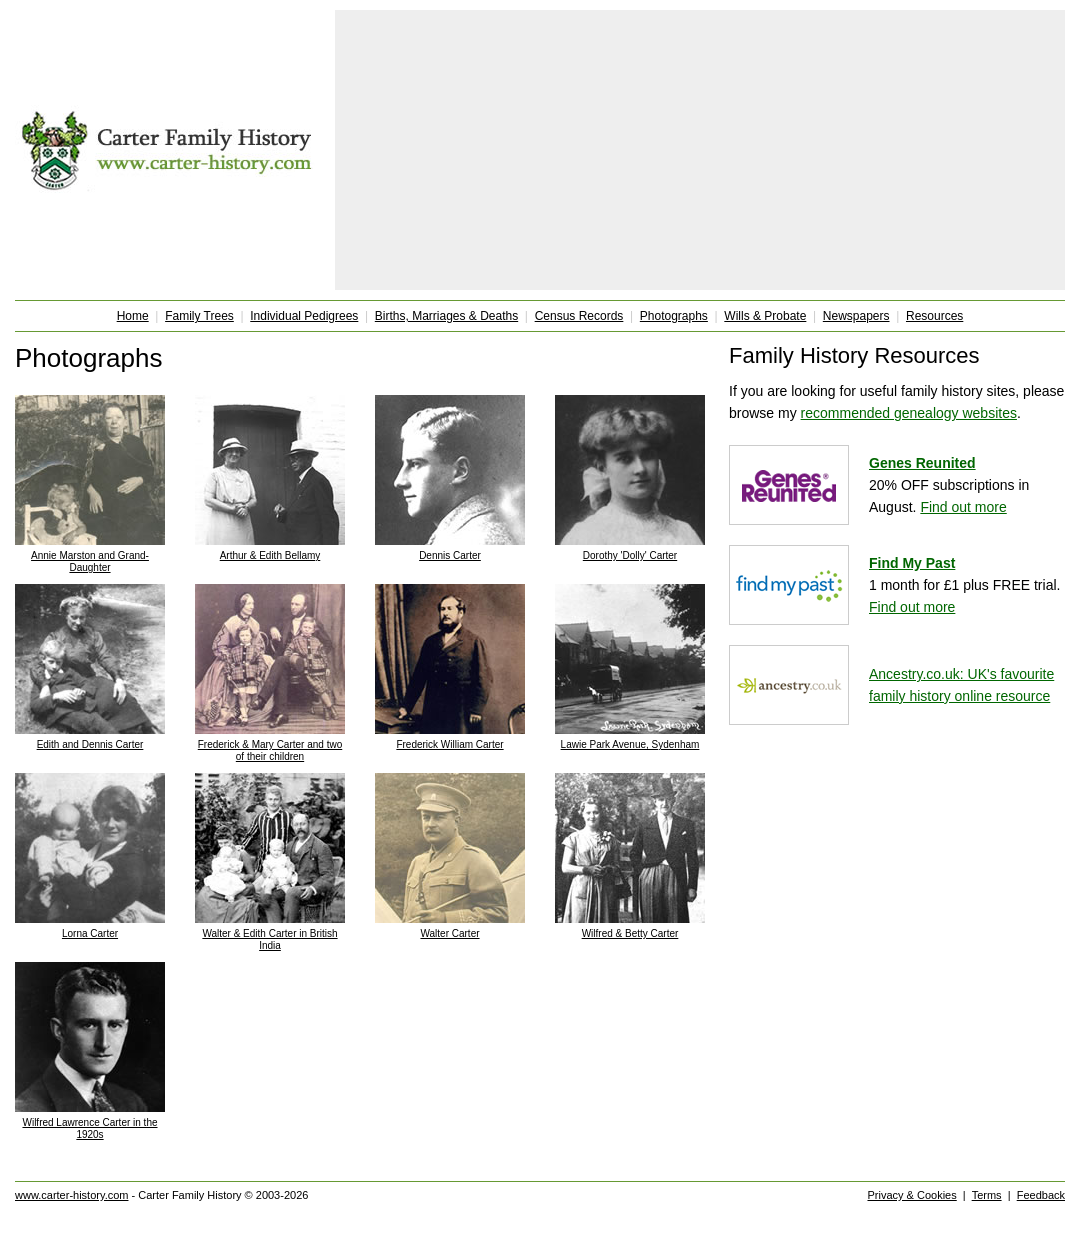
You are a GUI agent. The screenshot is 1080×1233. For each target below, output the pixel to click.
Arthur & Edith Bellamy (270, 555)
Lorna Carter (90, 933)
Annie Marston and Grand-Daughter (90, 561)
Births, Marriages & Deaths (446, 316)
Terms (987, 1195)
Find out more (963, 507)
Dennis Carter (450, 555)
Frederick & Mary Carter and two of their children (270, 750)
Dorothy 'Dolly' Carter (630, 555)
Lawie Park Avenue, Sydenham (630, 744)
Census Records (579, 316)
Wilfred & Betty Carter (630, 933)
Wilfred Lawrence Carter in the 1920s (89, 1128)
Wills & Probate (765, 316)
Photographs (674, 316)
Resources (934, 316)
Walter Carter (449, 933)
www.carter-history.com (71, 1195)
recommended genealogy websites (909, 413)
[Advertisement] (700, 150)
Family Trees (199, 316)
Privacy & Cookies (911, 1195)
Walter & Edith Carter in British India (269, 939)
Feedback (1041, 1195)
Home (133, 316)
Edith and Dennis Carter (90, 744)
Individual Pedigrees (304, 316)
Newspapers (856, 316)
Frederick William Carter (449, 744)
